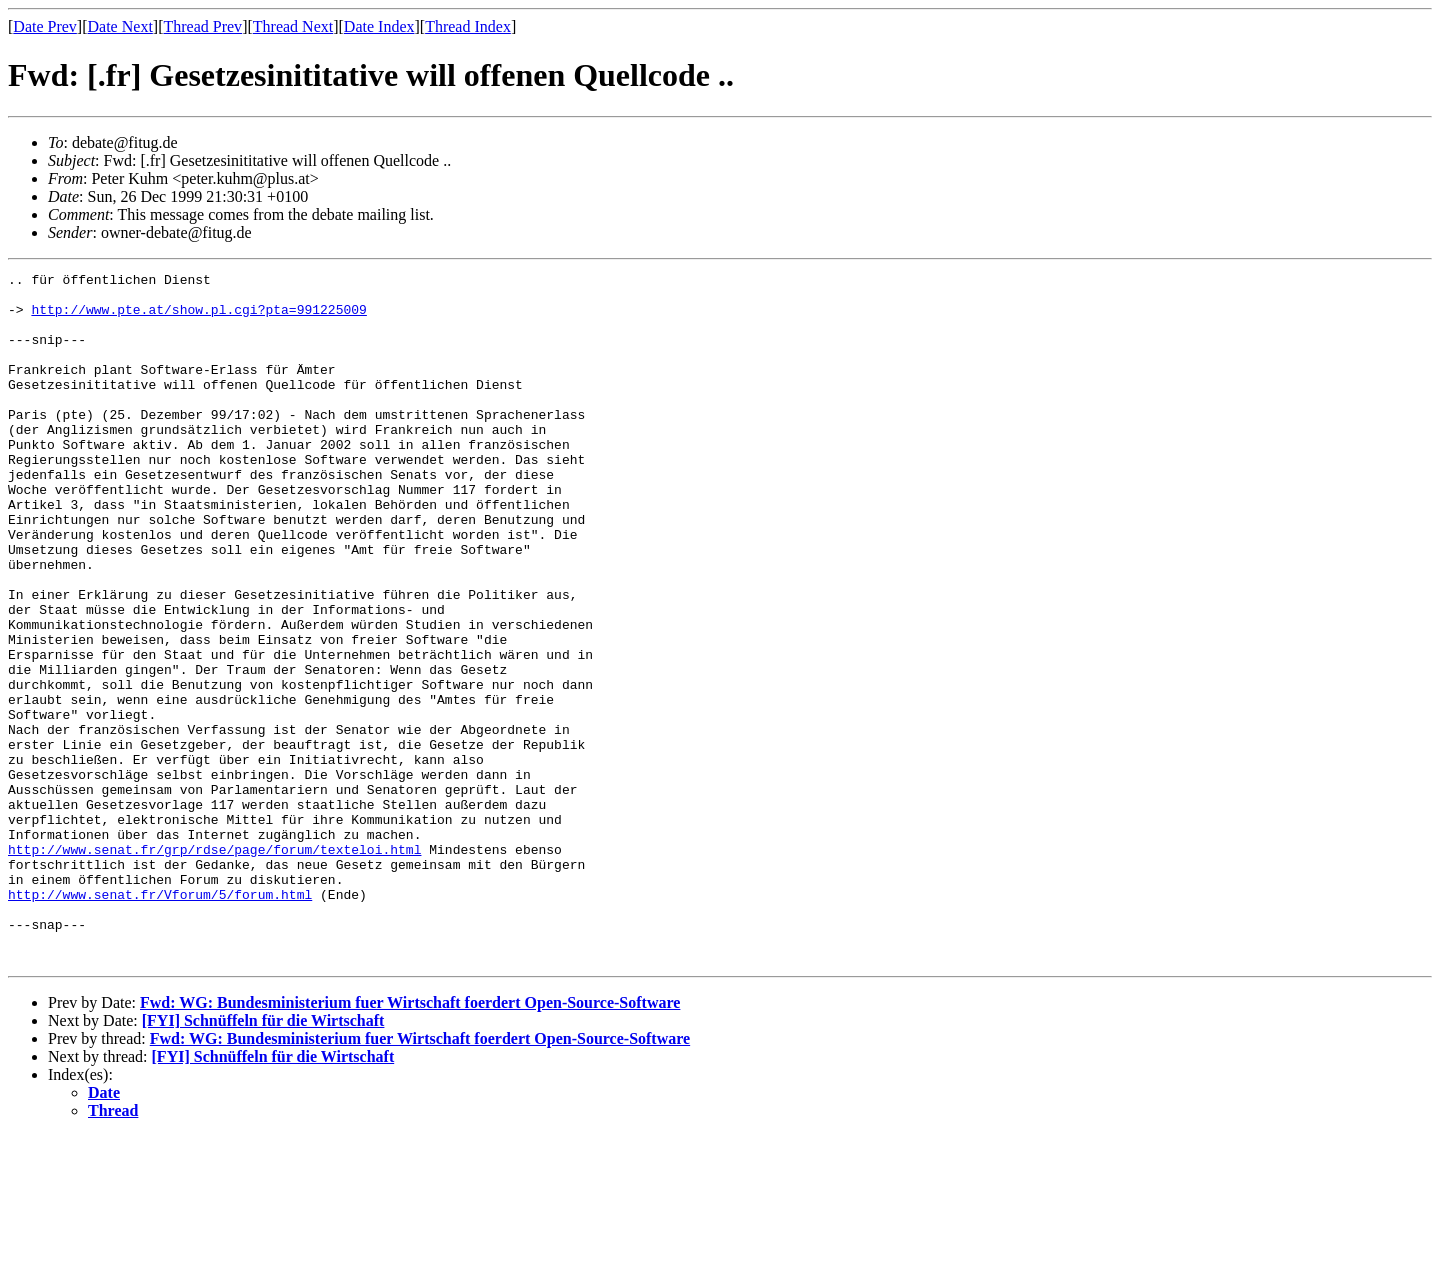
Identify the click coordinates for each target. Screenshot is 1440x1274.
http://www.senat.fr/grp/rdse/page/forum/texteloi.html (214, 966)
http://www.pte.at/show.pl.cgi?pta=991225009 (198, 318)
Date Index (379, 26)
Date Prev (45, 26)
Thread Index (468, 26)
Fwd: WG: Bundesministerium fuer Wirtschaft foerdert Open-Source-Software (410, 1140)
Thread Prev (202, 26)
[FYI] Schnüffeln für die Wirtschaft (263, 1158)
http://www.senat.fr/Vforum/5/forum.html (160, 1020)
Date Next (120, 26)
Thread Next (293, 26)
